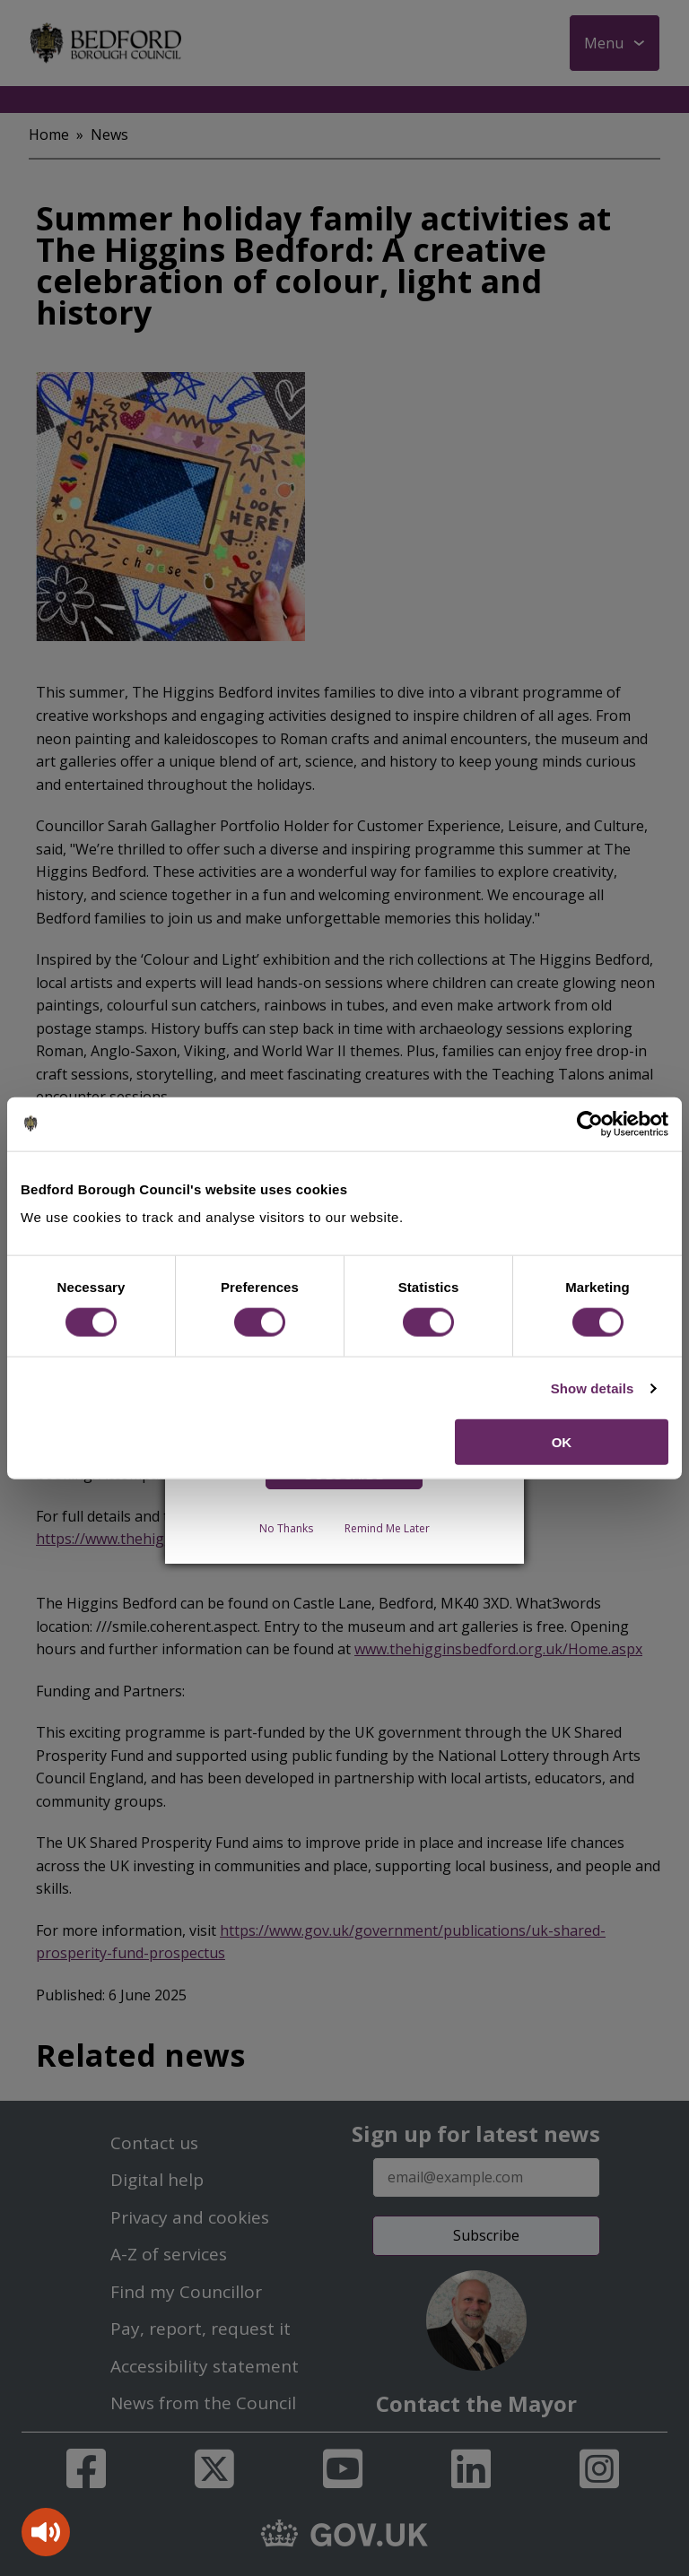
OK (562, 1442)
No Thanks (286, 1528)
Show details (592, 1387)
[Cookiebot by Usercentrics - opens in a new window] (589, 1123)
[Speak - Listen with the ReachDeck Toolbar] (46, 2532)
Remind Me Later (387, 1528)
